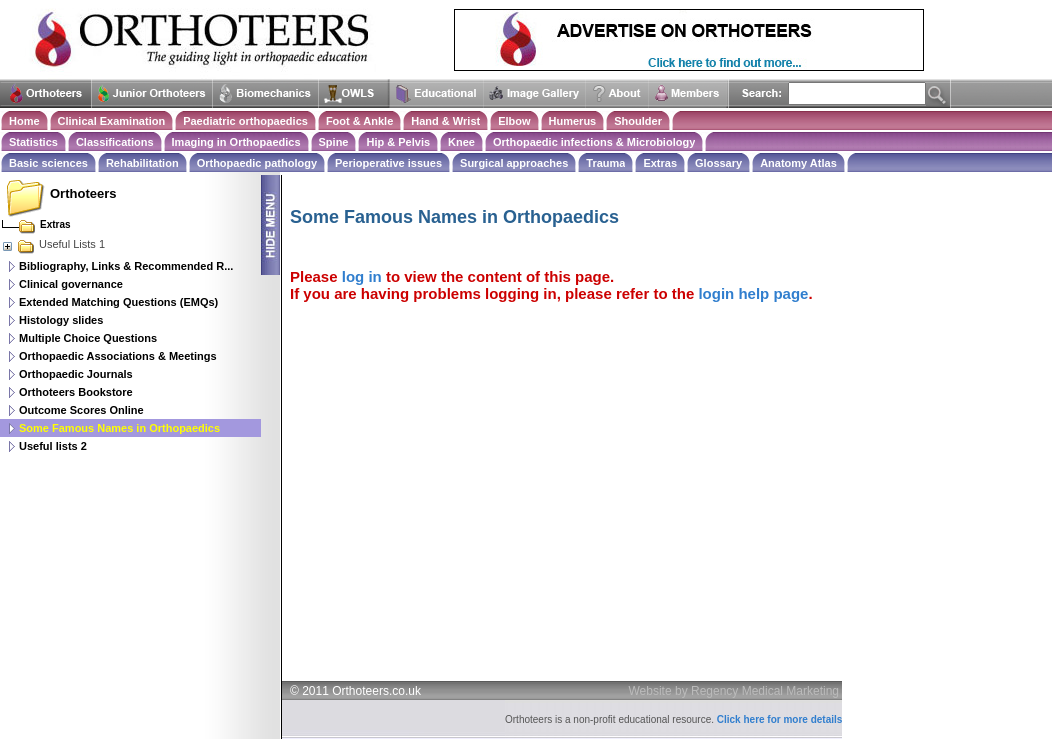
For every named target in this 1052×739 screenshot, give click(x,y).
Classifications (115, 142)
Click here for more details (780, 719)
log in (362, 276)
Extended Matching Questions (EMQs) (118, 302)
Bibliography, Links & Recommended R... (126, 266)
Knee (461, 142)
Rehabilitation (142, 163)
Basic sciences (48, 163)
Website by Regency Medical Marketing (734, 691)
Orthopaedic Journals (76, 374)
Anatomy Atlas (798, 163)
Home (24, 121)
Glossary (718, 163)
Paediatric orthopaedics (245, 121)
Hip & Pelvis (398, 142)
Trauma (605, 163)
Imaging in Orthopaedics (236, 142)
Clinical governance (71, 284)
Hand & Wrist (445, 121)
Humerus (573, 121)
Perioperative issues (388, 163)
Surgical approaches (514, 163)
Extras (660, 163)
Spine (334, 142)
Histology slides (61, 320)
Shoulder (638, 121)
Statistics (33, 142)
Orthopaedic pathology (257, 163)
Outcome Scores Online (81, 410)
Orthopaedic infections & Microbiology (594, 142)
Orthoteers (83, 193)
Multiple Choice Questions (88, 338)
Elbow (514, 121)
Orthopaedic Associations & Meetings (118, 356)
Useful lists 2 (53, 446)
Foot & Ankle (359, 121)
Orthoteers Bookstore (76, 392)
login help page (753, 293)
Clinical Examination (112, 121)
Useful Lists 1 (53, 244)
